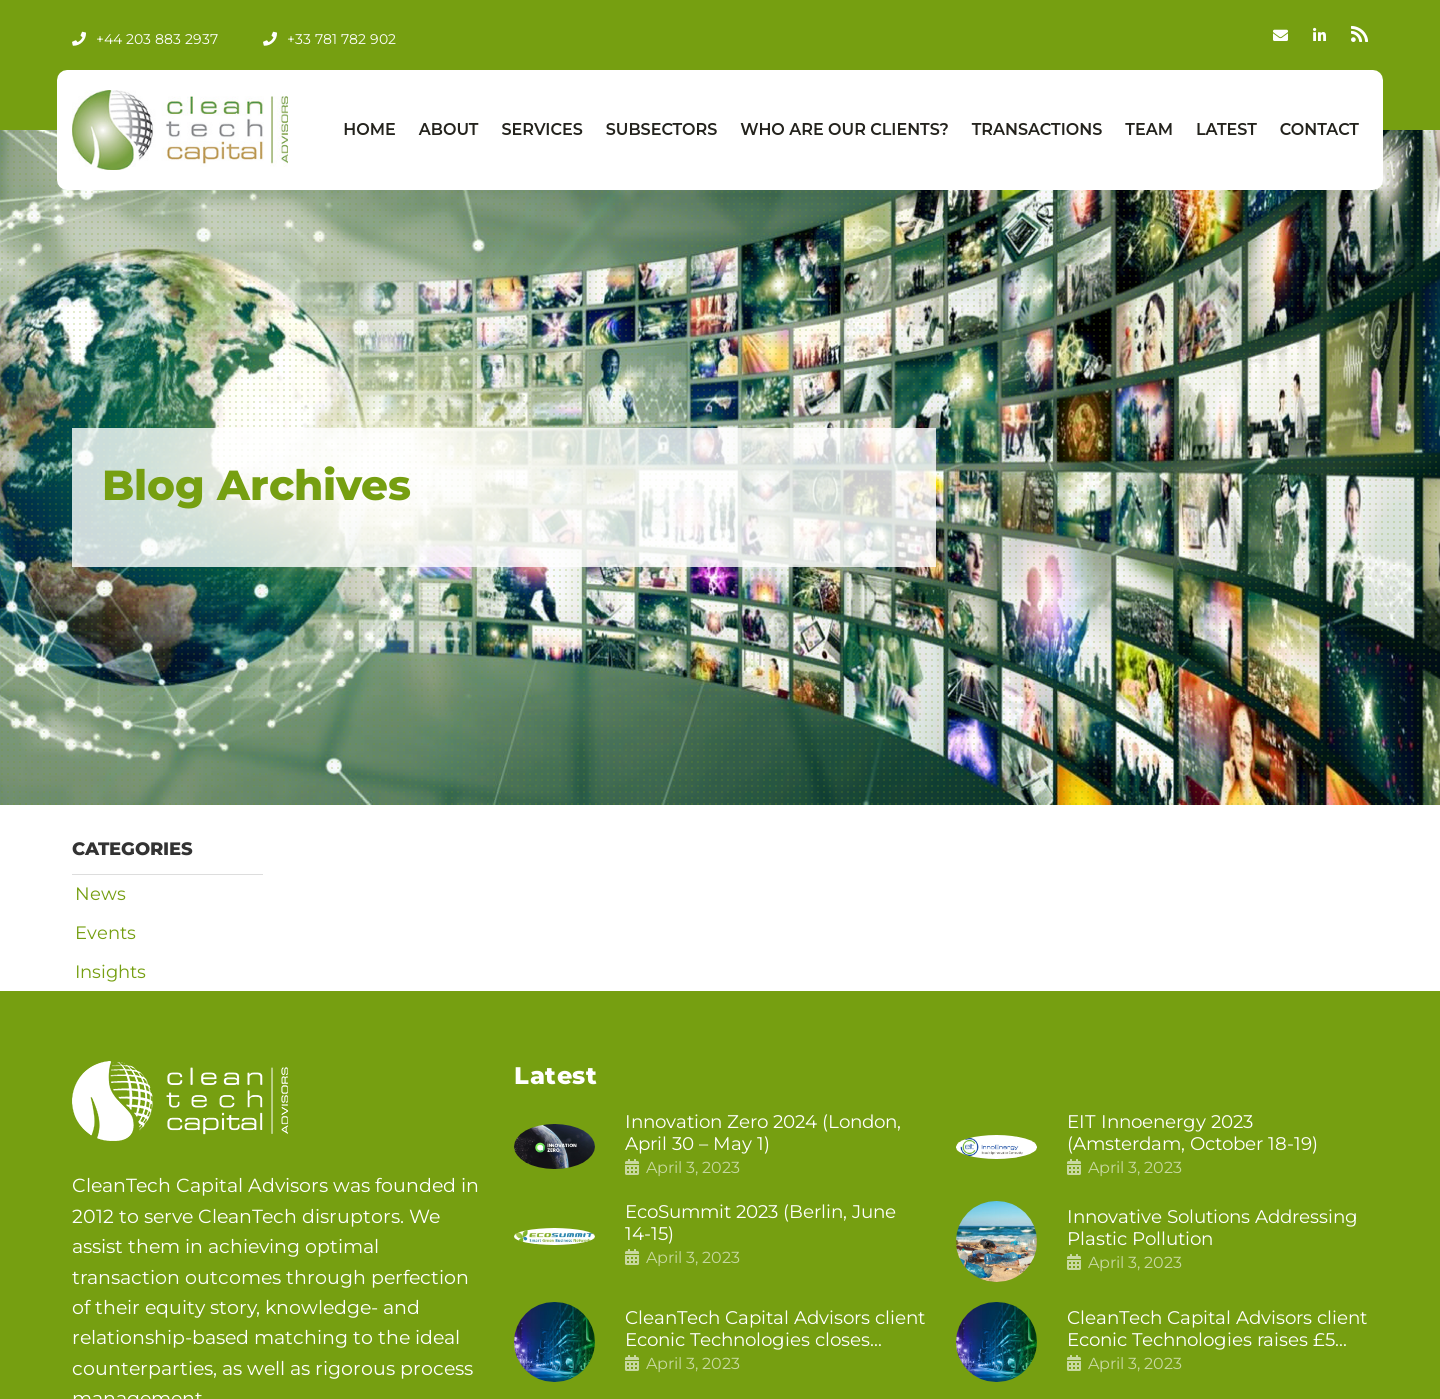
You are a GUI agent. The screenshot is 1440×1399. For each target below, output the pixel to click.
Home (369, 129)
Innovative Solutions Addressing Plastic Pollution (1201, 1232)
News (97, 894)
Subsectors (662, 129)
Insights (107, 974)
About (449, 129)
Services (541, 129)
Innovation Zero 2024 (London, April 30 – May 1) (771, 1136)
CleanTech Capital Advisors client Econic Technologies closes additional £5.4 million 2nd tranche (761, 1334)
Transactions (1037, 129)
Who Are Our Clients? (844, 129)
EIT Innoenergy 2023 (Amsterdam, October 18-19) (1199, 1136)
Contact (1319, 129)
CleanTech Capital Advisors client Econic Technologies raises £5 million (1195, 1334)
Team (1149, 129)
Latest (1226, 129)
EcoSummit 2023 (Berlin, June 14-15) (769, 1228)
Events (102, 934)
